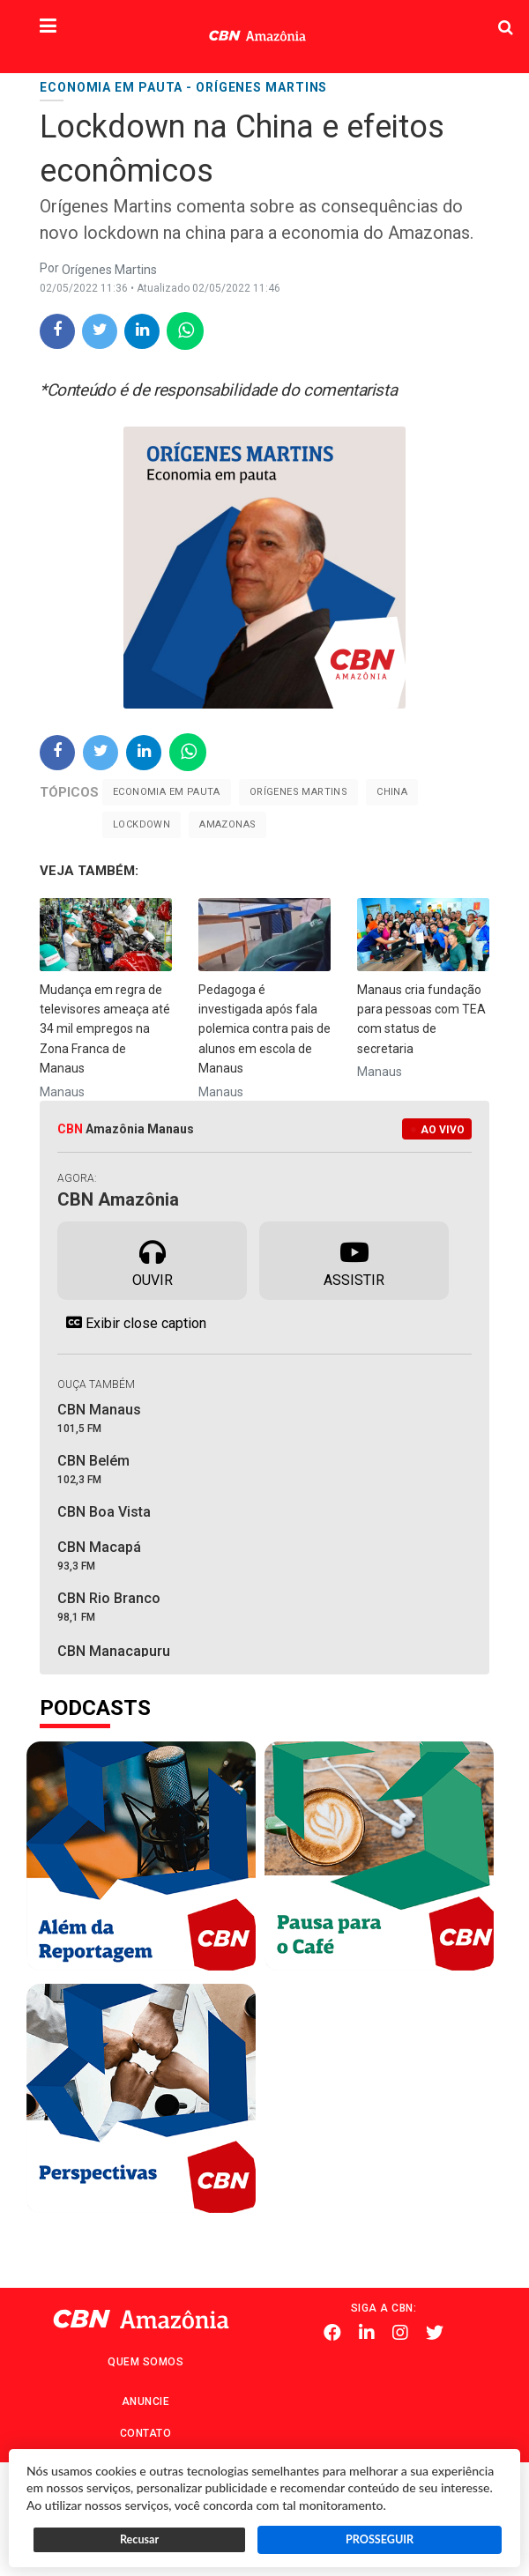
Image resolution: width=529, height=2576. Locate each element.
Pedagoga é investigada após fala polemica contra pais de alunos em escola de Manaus (264, 1029)
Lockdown (141, 824)
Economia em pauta (166, 792)
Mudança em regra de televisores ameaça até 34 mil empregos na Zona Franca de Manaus (105, 1029)
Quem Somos (145, 2362)
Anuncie (146, 2401)
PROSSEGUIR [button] (380, 2539)
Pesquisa (465, 13)
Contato (146, 2433)
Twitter (434, 2333)
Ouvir (152, 1259)
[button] (48, 27)
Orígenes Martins (298, 792)
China (391, 792)
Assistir (354, 1259)
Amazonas (227, 824)
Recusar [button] (139, 2539)
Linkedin (367, 2333)
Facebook (332, 2333)
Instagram (400, 2333)
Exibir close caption (131, 1323)
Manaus (62, 1092)
